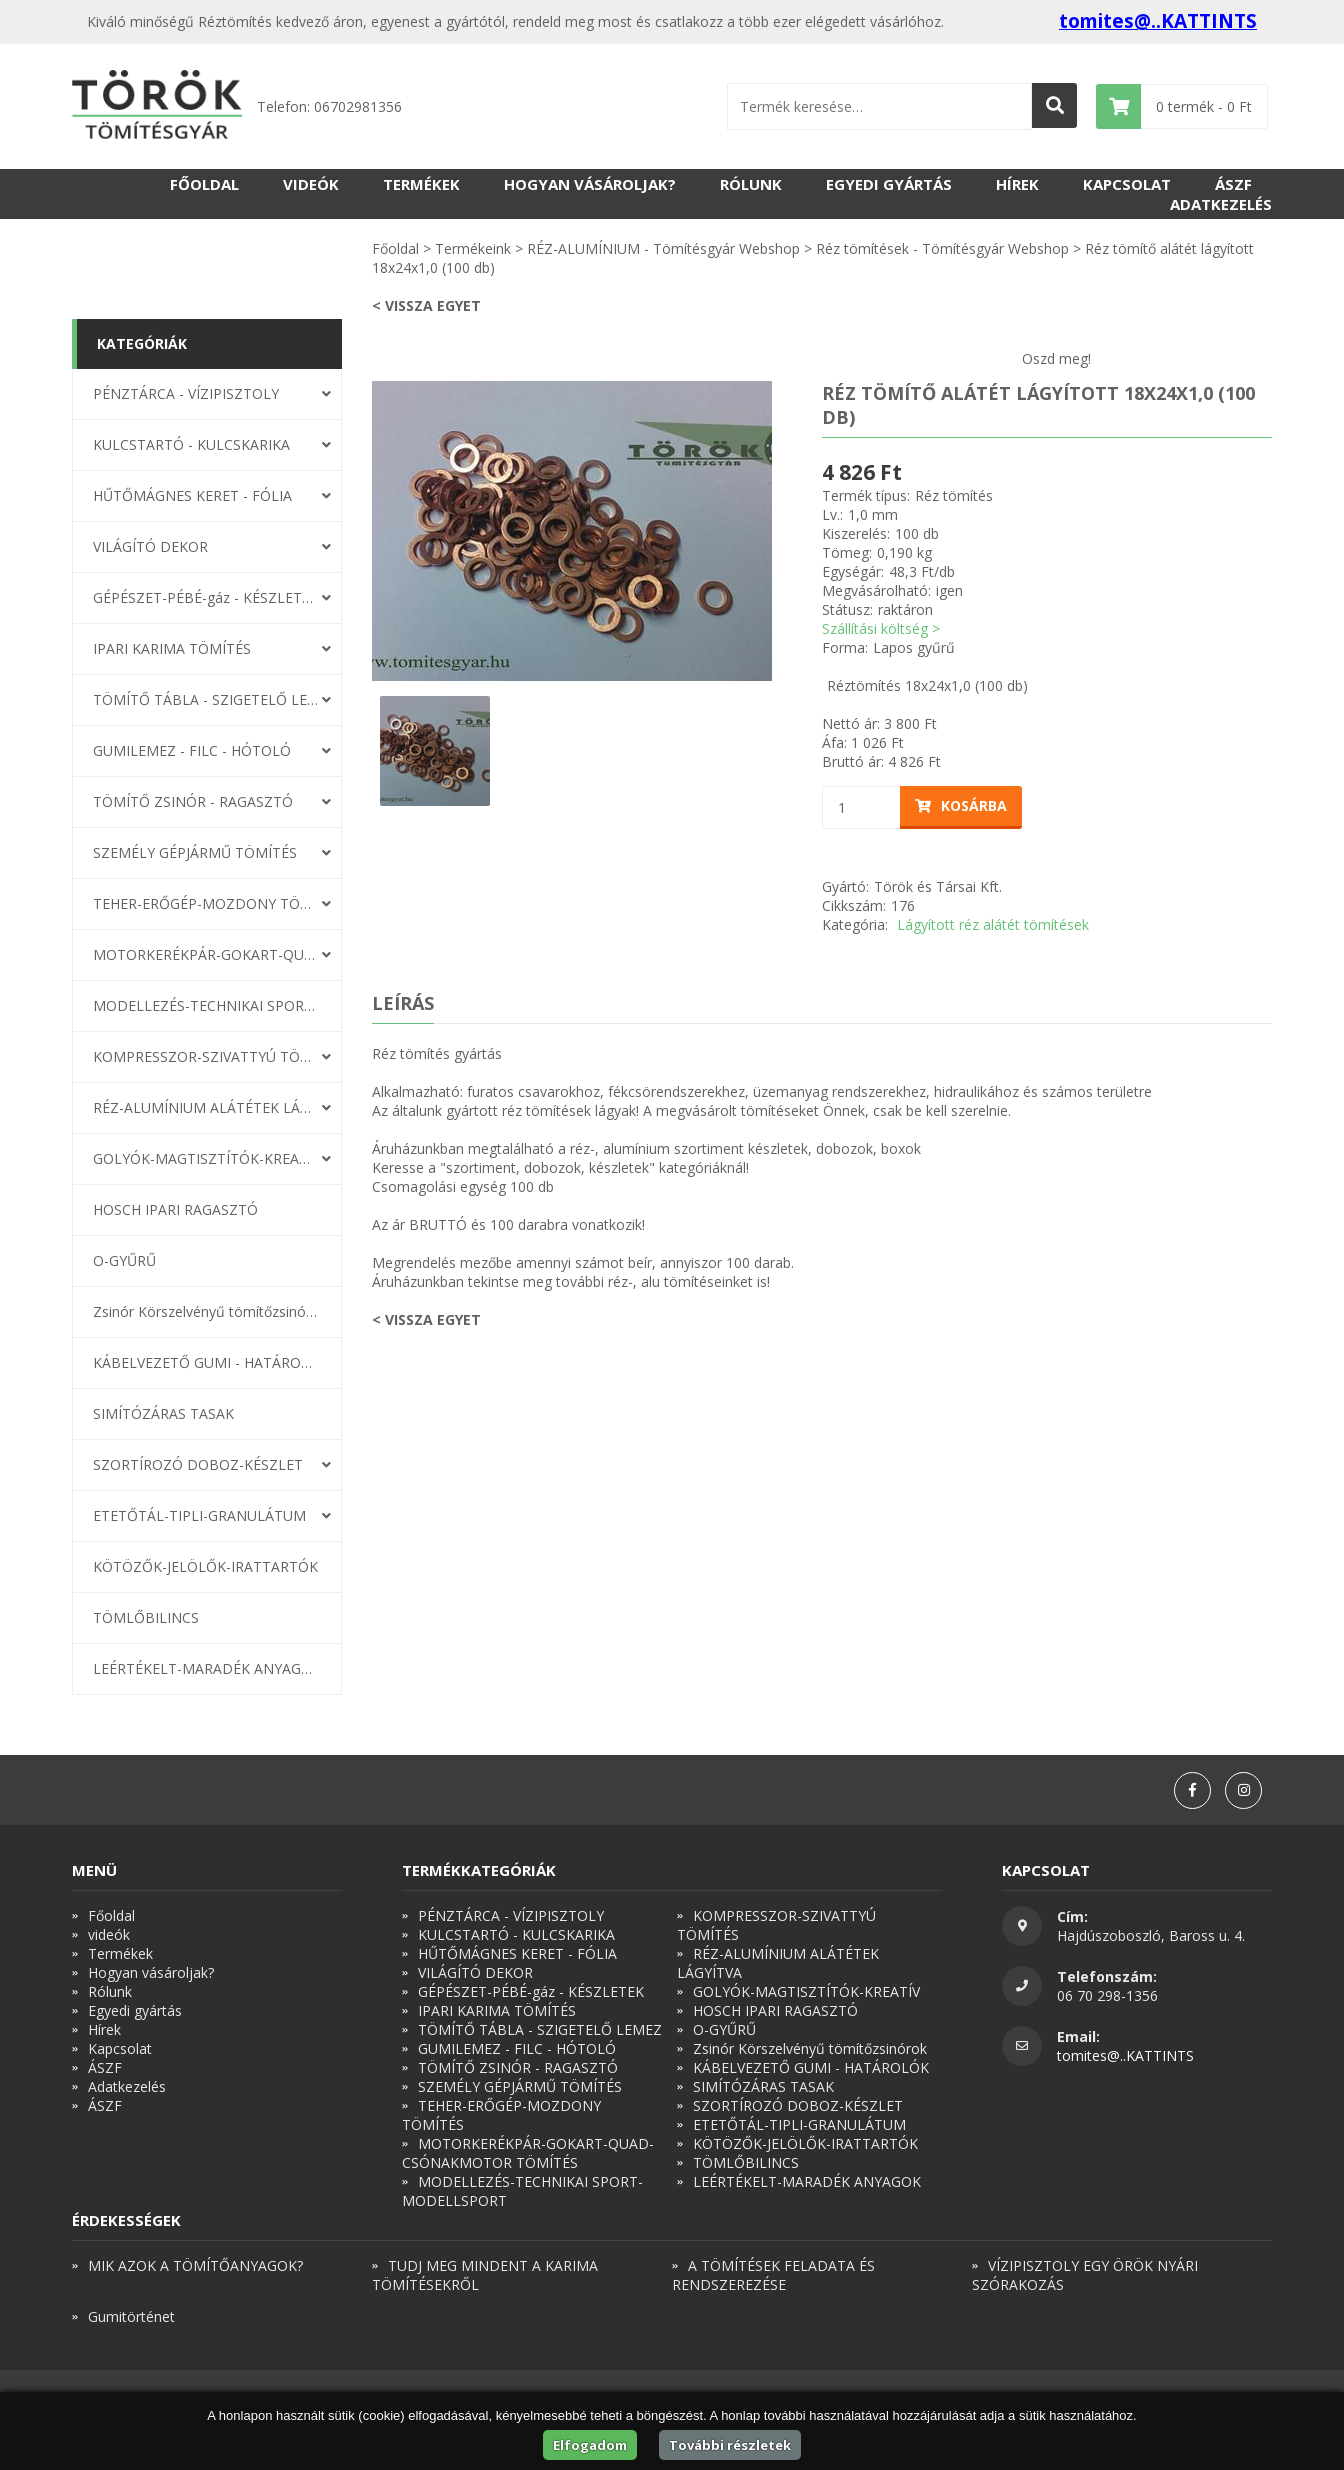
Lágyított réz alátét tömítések (993, 924)
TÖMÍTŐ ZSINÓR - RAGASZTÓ (193, 801)
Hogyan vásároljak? (590, 184)
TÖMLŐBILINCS (146, 1617)
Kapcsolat (1127, 184)
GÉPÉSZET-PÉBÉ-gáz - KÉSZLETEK (206, 597)
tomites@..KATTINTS (1158, 21)
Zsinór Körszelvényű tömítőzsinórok (206, 1311)
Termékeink (473, 248)
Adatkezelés (1221, 204)
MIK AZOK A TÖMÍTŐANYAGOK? (195, 2265)
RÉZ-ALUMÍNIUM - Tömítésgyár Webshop (663, 248)
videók (311, 184)
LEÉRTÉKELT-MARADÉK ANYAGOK (206, 1668)
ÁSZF (1233, 184)
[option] (572, 531)
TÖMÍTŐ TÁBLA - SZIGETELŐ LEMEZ (206, 699)
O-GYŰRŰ (124, 1260)
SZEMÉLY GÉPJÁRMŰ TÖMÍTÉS (195, 852)
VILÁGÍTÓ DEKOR (150, 546)
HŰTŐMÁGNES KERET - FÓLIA (192, 495)
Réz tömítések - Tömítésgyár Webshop (942, 248)
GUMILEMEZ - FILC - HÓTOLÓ (192, 750)
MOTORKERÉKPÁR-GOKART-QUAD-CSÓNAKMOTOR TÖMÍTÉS (206, 954)
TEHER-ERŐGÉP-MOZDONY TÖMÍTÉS (206, 903)
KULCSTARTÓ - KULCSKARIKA (191, 444)
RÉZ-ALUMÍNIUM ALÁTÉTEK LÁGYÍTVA (206, 1107)
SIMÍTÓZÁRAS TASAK (163, 1413)
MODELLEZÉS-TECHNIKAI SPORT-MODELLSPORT (206, 1005)
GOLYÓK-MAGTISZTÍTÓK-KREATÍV (206, 1158)
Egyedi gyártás (889, 184)
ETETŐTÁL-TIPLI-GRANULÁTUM (199, 1515)
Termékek (421, 184)
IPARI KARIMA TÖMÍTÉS (172, 648)
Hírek (1017, 184)
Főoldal (204, 184)
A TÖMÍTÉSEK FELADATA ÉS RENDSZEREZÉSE (773, 2275)
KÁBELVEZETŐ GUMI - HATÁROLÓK (206, 1362)
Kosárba (961, 805)
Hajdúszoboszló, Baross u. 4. (1151, 1935)
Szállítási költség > (881, 628)
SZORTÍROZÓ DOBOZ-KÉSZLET (198, 1464)
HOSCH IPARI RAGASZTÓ (175, 1209)
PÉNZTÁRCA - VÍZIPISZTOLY (186, 393)
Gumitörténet (131, 2316)
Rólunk (751, 184)
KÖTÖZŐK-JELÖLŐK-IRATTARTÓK (205, 1566)
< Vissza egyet (426, 305)
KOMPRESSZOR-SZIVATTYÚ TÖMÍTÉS (206, 1056)
